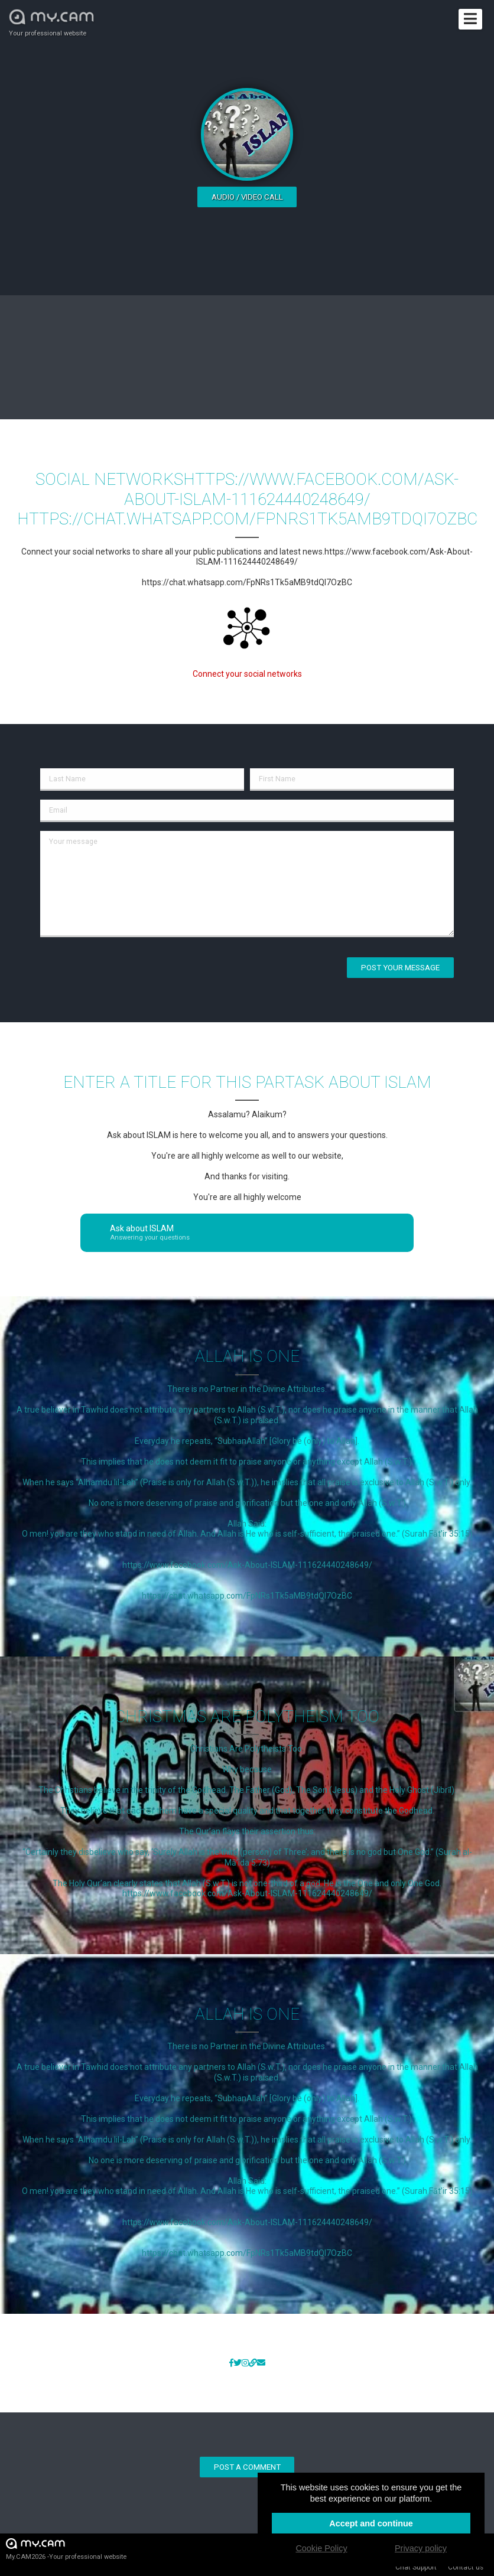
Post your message (400, 967)
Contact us (465, 2567)
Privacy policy (421, 2548)
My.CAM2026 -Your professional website (66, 2548)
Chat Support (416, 2567)
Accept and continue (371, 2523)
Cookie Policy (321, 2548)
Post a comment (247, 2467)
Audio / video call (247, 197)
